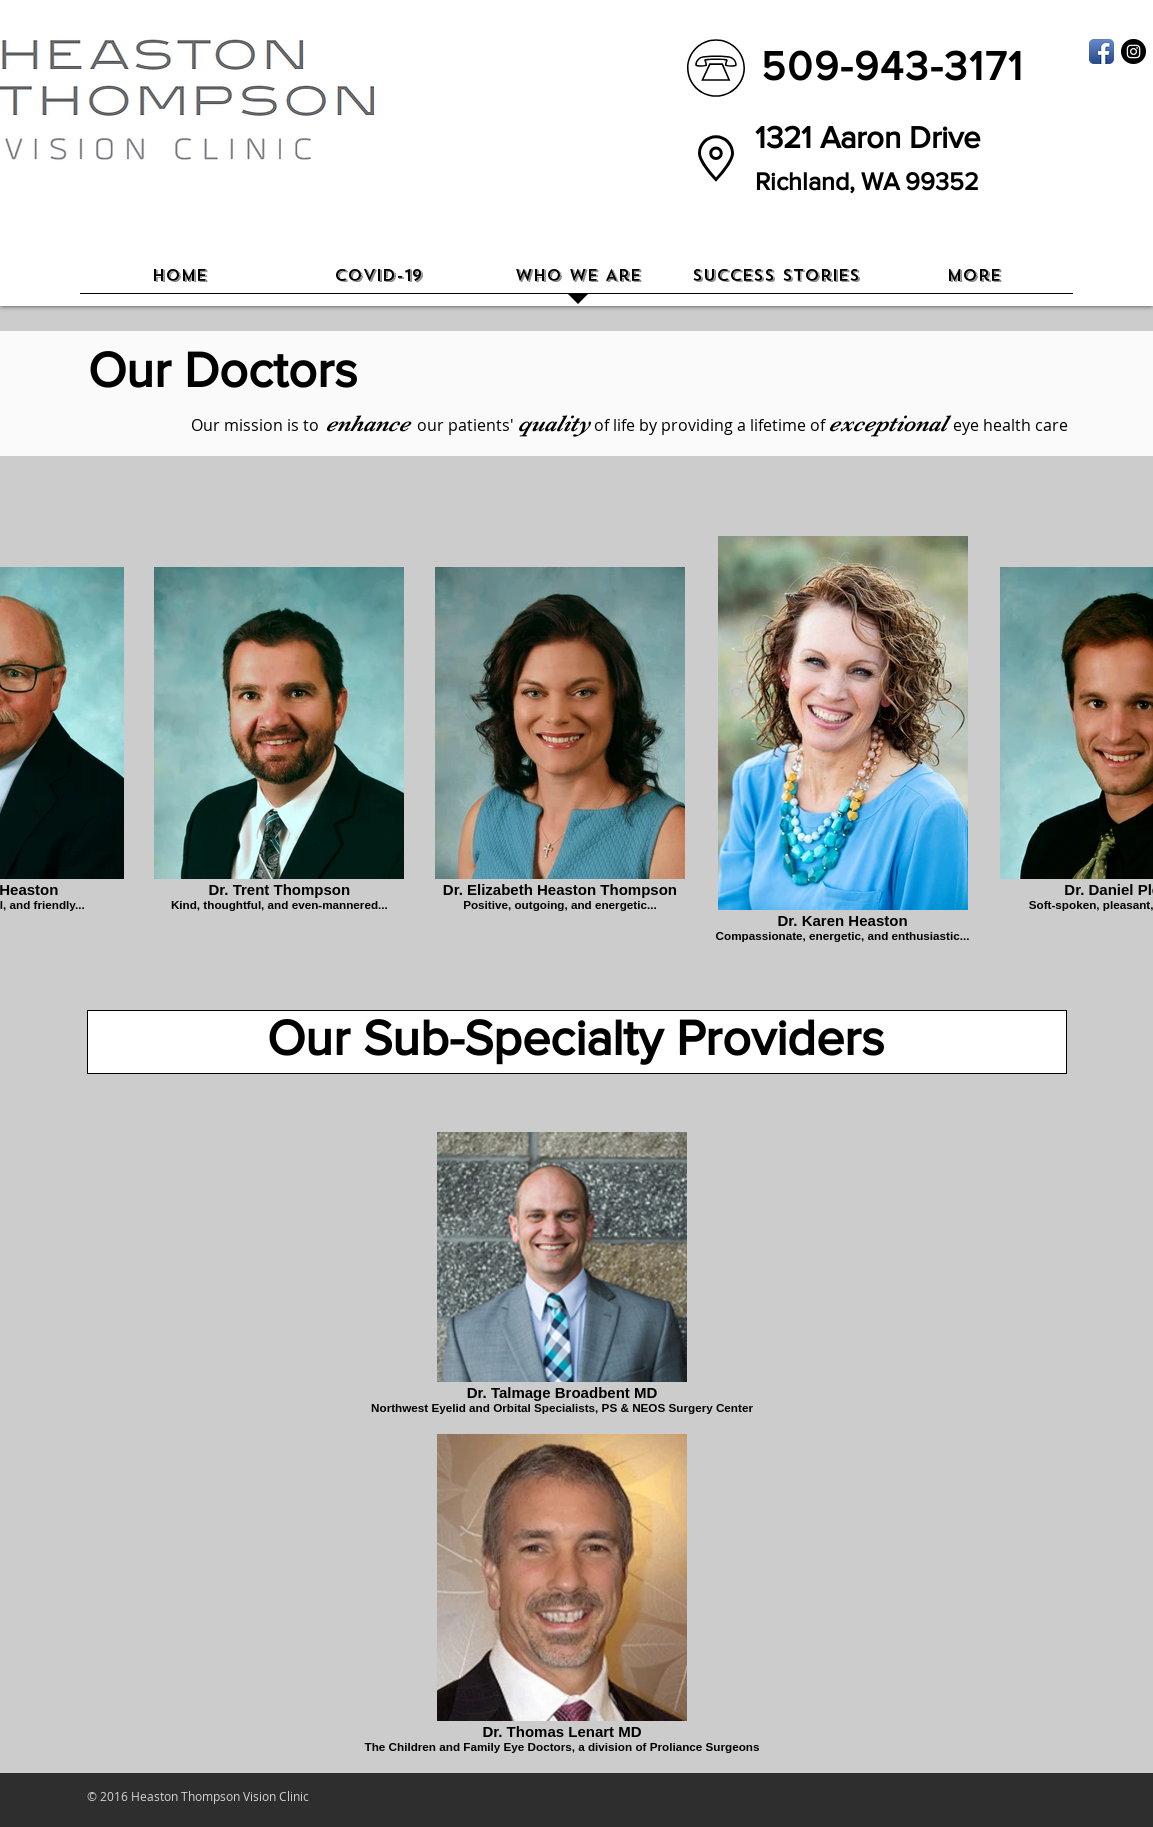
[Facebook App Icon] (1101, 51)
